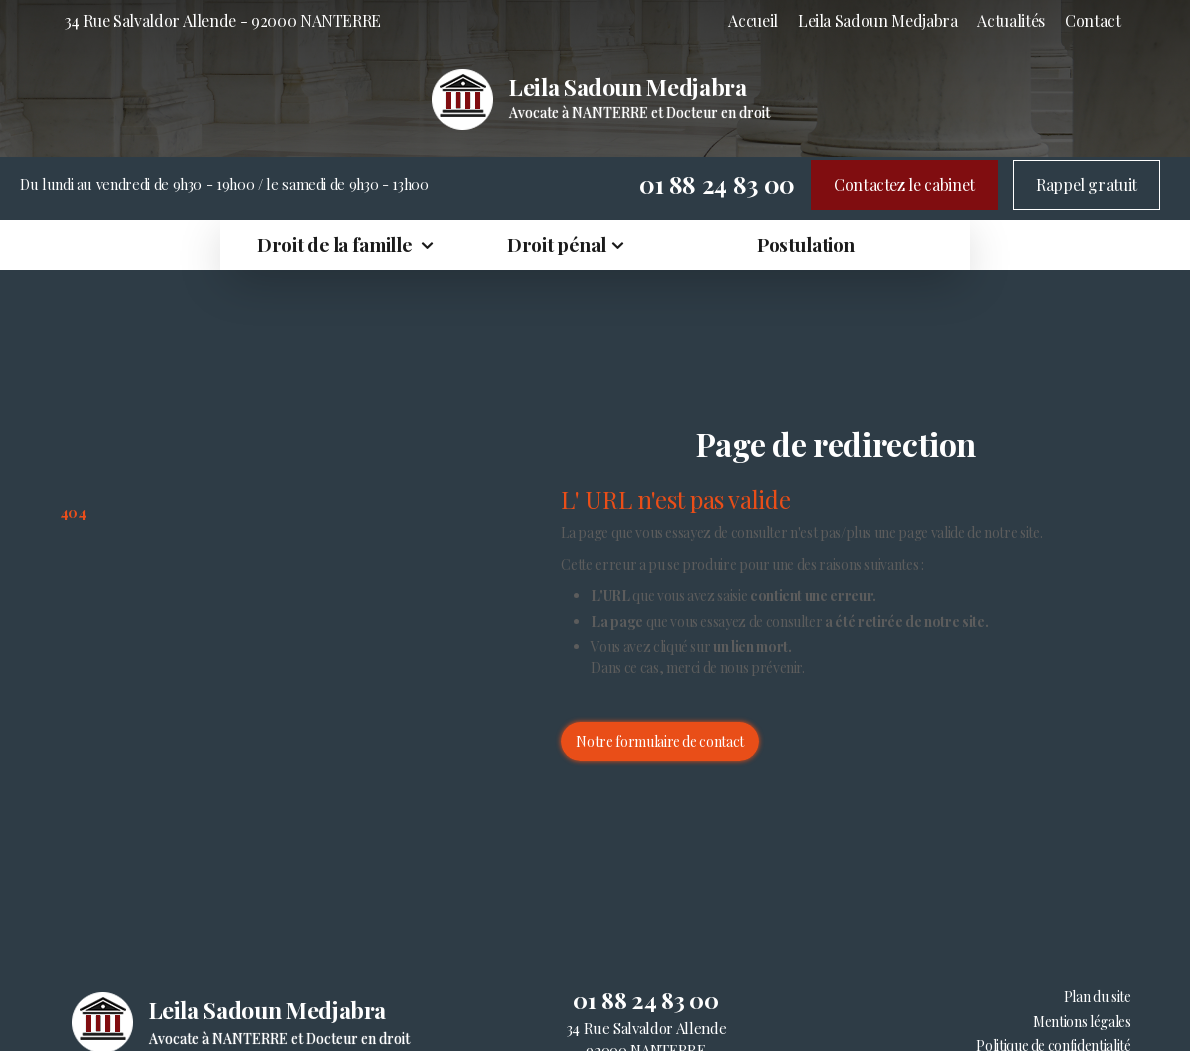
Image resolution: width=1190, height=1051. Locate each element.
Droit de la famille (336, 244)
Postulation (806, 244)
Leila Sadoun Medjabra (878, 20)
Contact (1093, 20)
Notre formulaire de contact (660, 741)
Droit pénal (556, 244)
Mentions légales (1081, 1021)
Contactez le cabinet (904, 184)
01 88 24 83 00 (717, 184)
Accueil (753, 20)
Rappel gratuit (1086, 184)
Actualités (1010, 20)
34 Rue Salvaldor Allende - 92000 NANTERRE (223, 20)
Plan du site (1097, 996)
